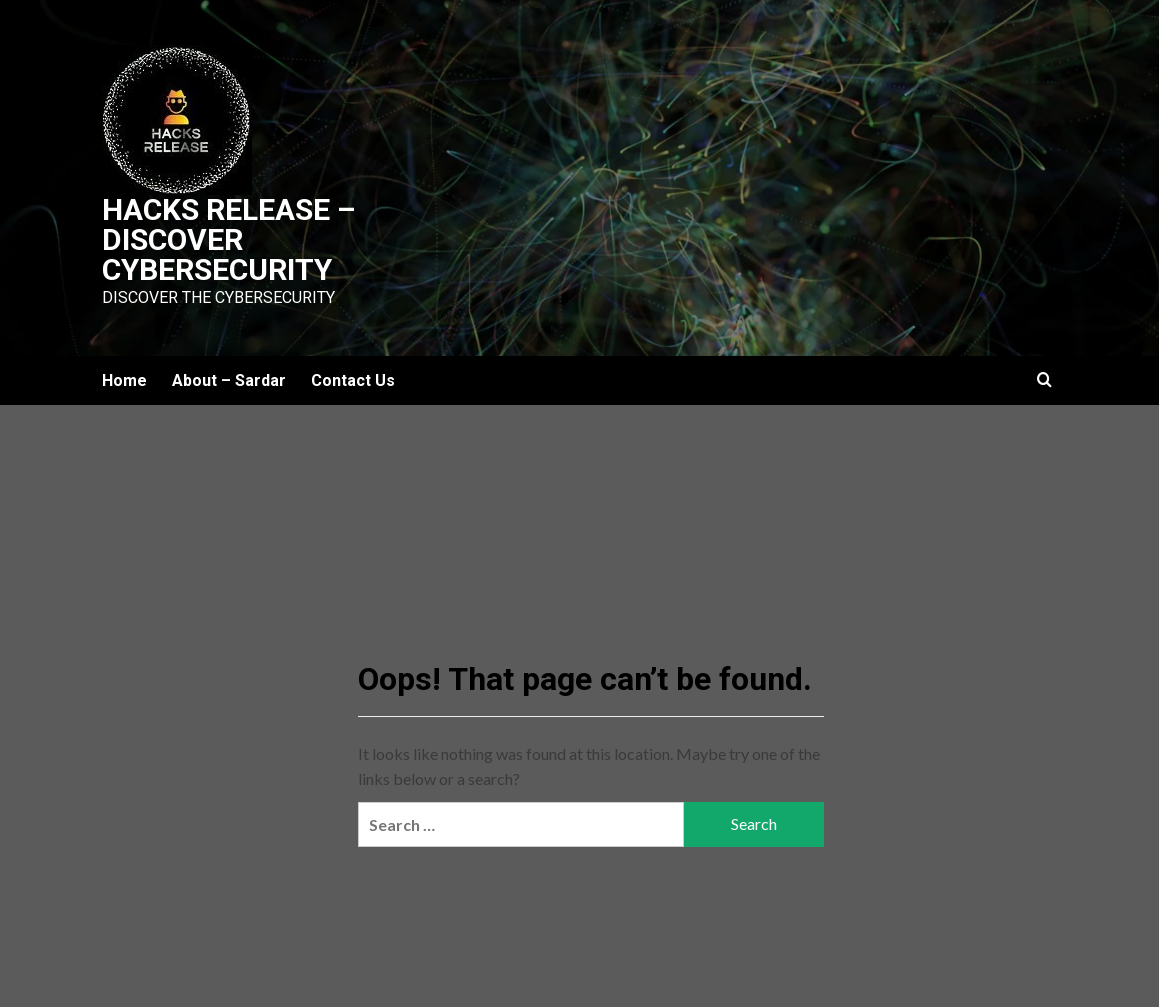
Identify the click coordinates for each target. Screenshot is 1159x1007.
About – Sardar (229, 380)
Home (124, 380)
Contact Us (353, 380)
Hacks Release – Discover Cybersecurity (228, 239)
